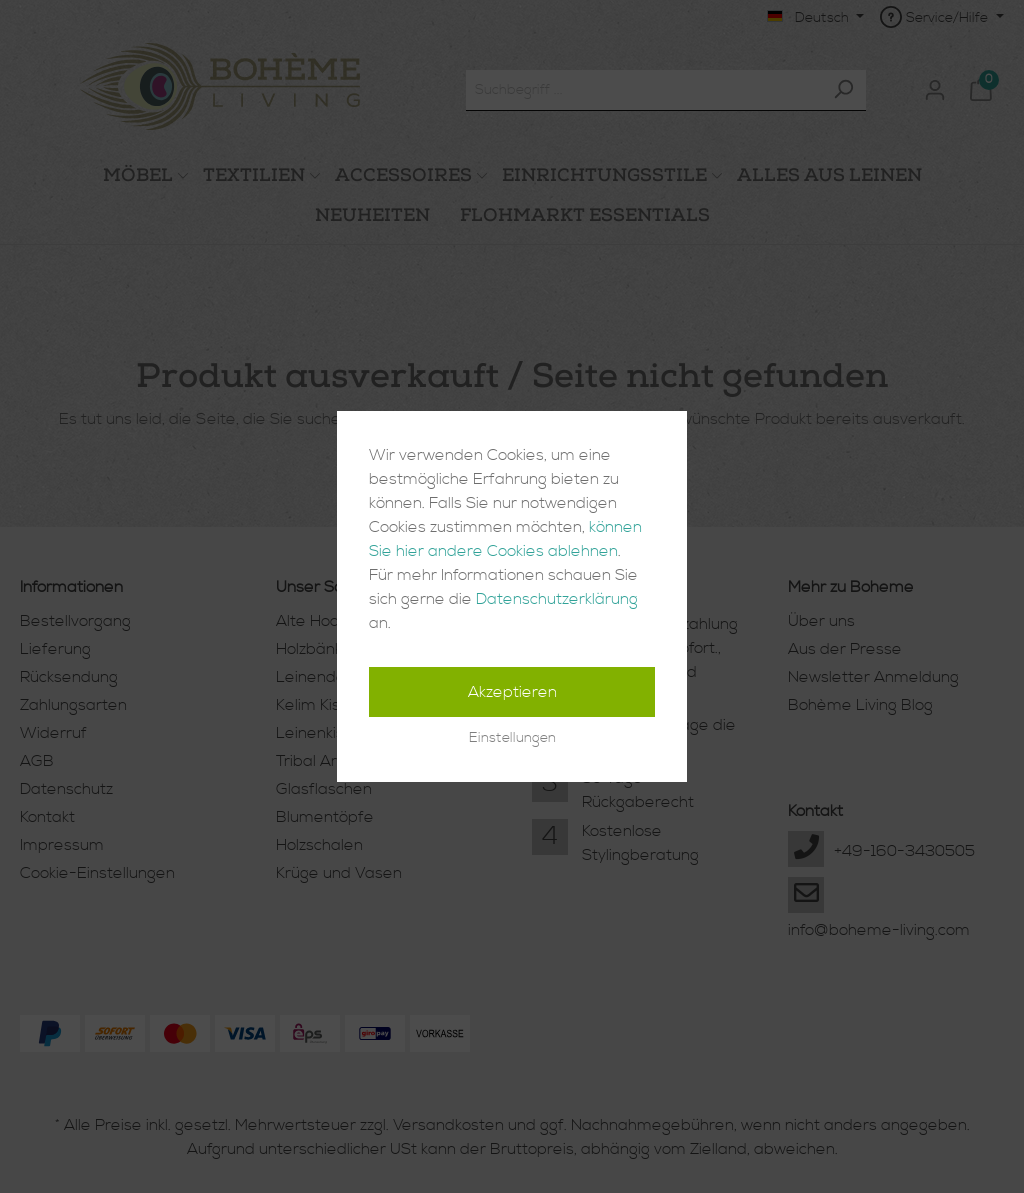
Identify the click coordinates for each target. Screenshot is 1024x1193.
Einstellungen (512, 738)
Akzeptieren (512, 692)
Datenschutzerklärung (557, 599)
